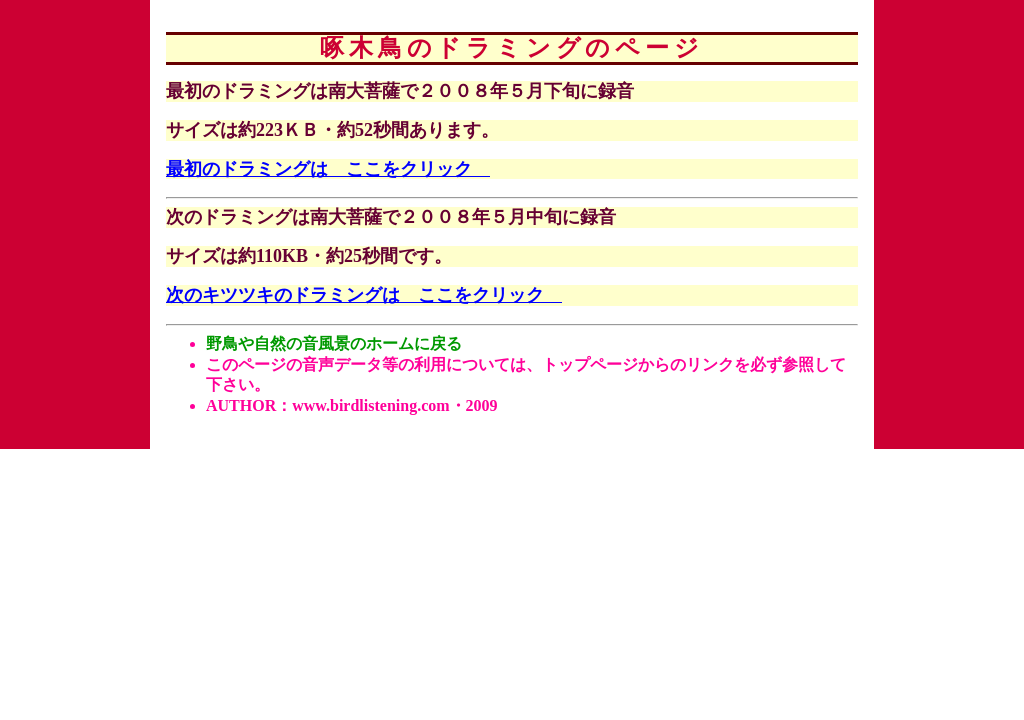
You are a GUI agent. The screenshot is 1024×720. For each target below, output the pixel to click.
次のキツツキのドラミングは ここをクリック (364, 295)
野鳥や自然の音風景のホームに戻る (334, 343)
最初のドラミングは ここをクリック (328, 169)
